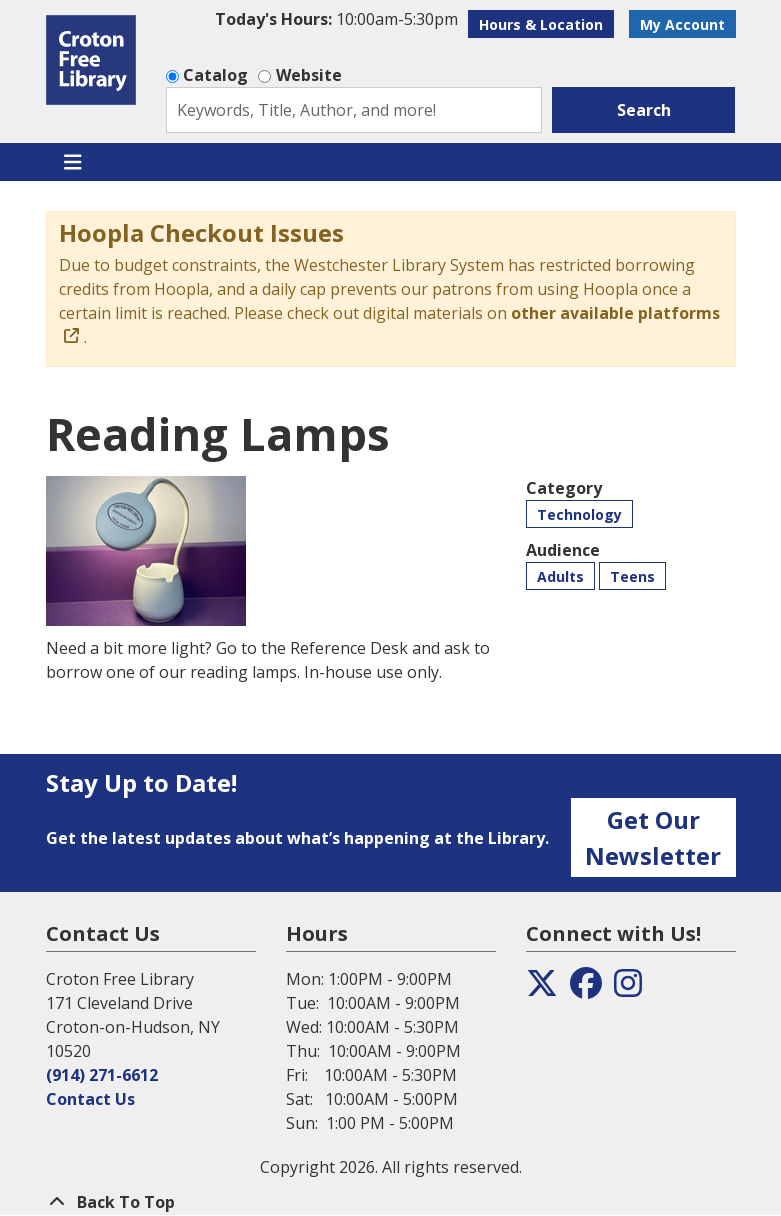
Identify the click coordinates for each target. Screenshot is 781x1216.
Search (644, 110)
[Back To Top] (391, 1202)
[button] (336, 19)
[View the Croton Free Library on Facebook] (586, 989)
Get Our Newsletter (653, 837)
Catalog (215, 75)
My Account (682, 24)
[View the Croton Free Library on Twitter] (542, 989)
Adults (560, 576)
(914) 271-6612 (102, 1075)
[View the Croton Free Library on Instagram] (628, 989)
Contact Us (90, 1099)
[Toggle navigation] (73, 162)
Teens (632, 576)
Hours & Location (541, 24)
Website (309, 75)
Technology (579, 514)
